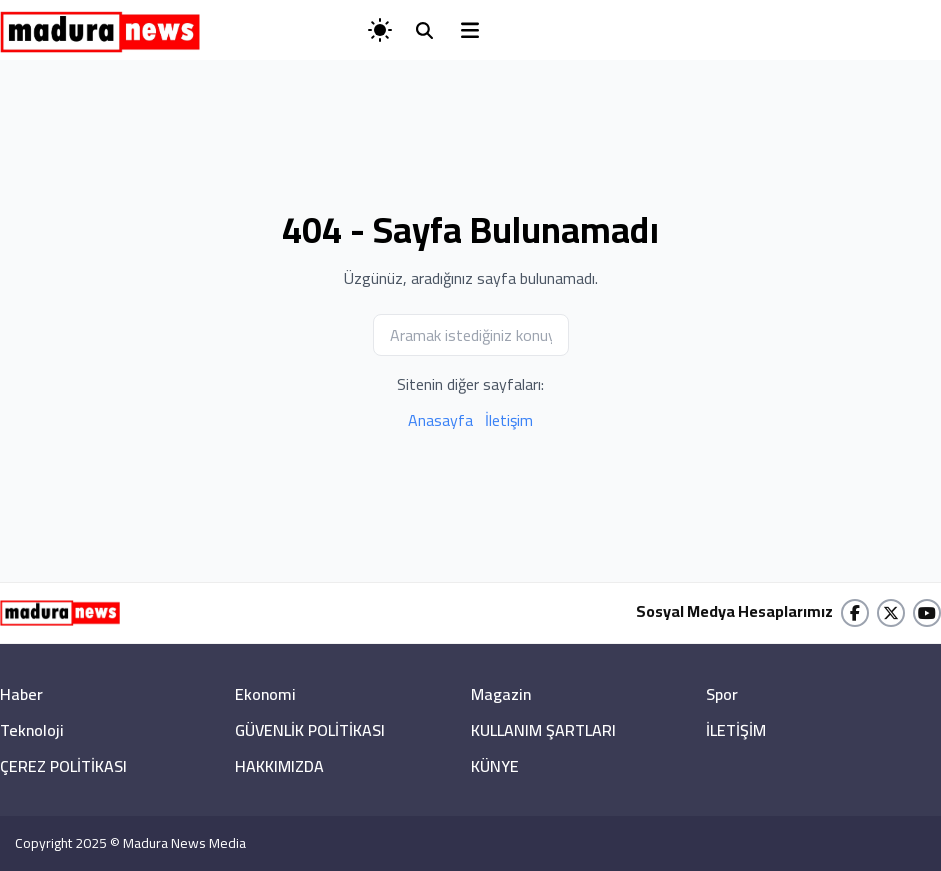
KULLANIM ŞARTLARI (543, 730)
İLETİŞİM (736, 730)
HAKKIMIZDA (279, 766)
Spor (722, 694)
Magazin (501, 694)
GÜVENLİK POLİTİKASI (310, 730)
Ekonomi (265, 694)
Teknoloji (32, 730)
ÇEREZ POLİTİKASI (63, 766)
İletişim (509, 420)
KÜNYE (495, 766)
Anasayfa (440, 420)
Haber (21, 694)
